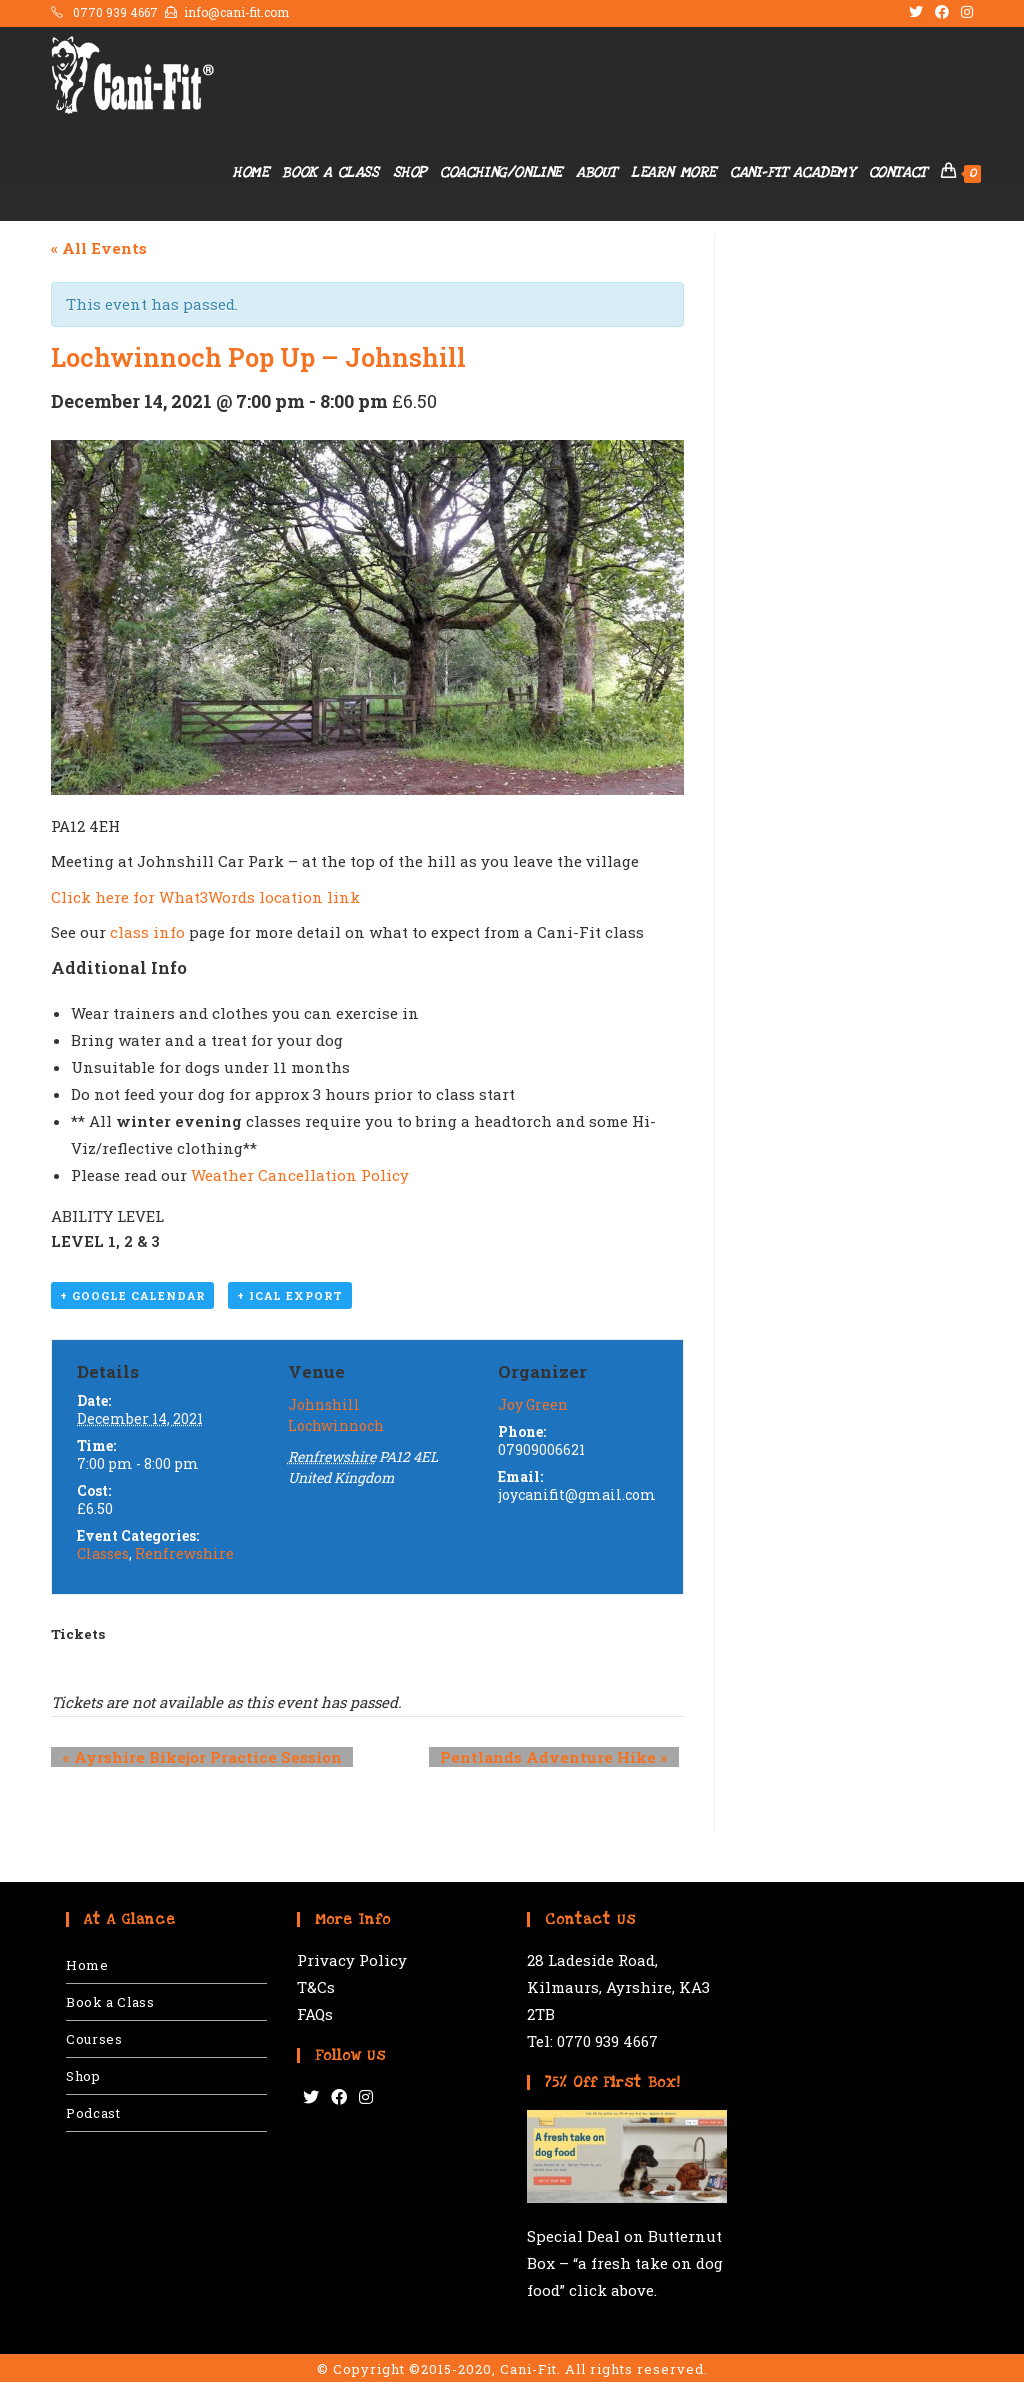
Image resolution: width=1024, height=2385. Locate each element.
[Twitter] (311, 2100)
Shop (83, 2079)
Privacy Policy (352, 1963)
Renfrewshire (184, 1556)
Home (87, 1968)
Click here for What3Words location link (205, 897)
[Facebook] (339, 2100)
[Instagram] (366, 2100)
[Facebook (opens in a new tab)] (942, 13)
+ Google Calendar (132, 1299)
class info (147, 932)
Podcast (93, 2116)
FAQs (315, 2017)
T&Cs (316, 1990)
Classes (103, 1556)
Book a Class (110, 2005)
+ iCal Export (290, 1299)
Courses (94, 2042)
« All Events (99, 248)
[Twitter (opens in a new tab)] (916, 13)
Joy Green (533, 1407)
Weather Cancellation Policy (300, 1175)
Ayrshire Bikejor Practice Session (190, 1760)
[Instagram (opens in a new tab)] (964, 13)
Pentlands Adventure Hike (565, 1760)
